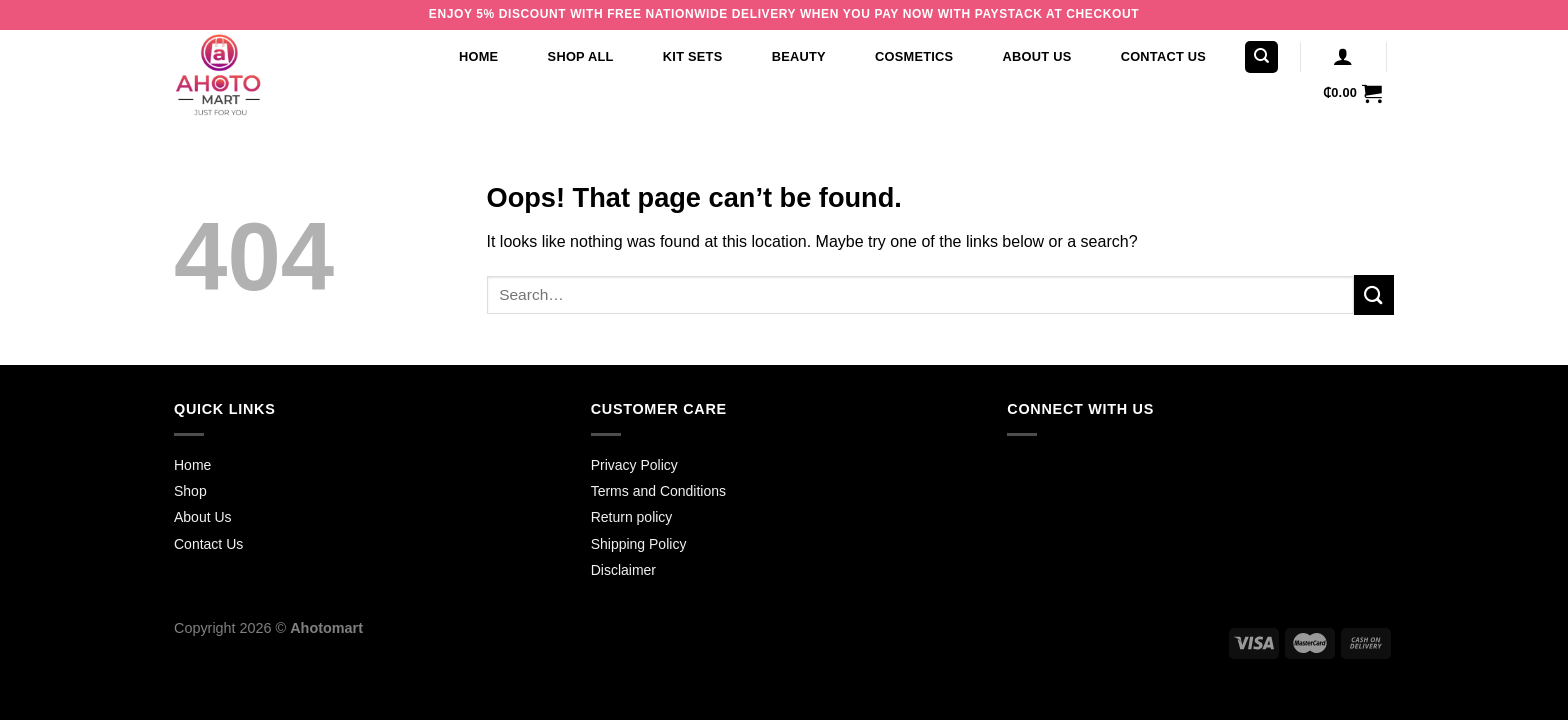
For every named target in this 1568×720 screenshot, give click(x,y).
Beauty (799, 56)
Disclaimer (623, 570)
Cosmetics (914, 56)
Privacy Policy (634, 465)
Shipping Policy (639, 544)
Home (478, 56)
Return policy (632, 517)
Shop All (581, 56)
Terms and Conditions (658, 491)
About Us (1037, 56)
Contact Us (1164, 56)
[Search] (1261, 57)
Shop (190, 491)
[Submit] (1374, 294)
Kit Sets (693, 56)
